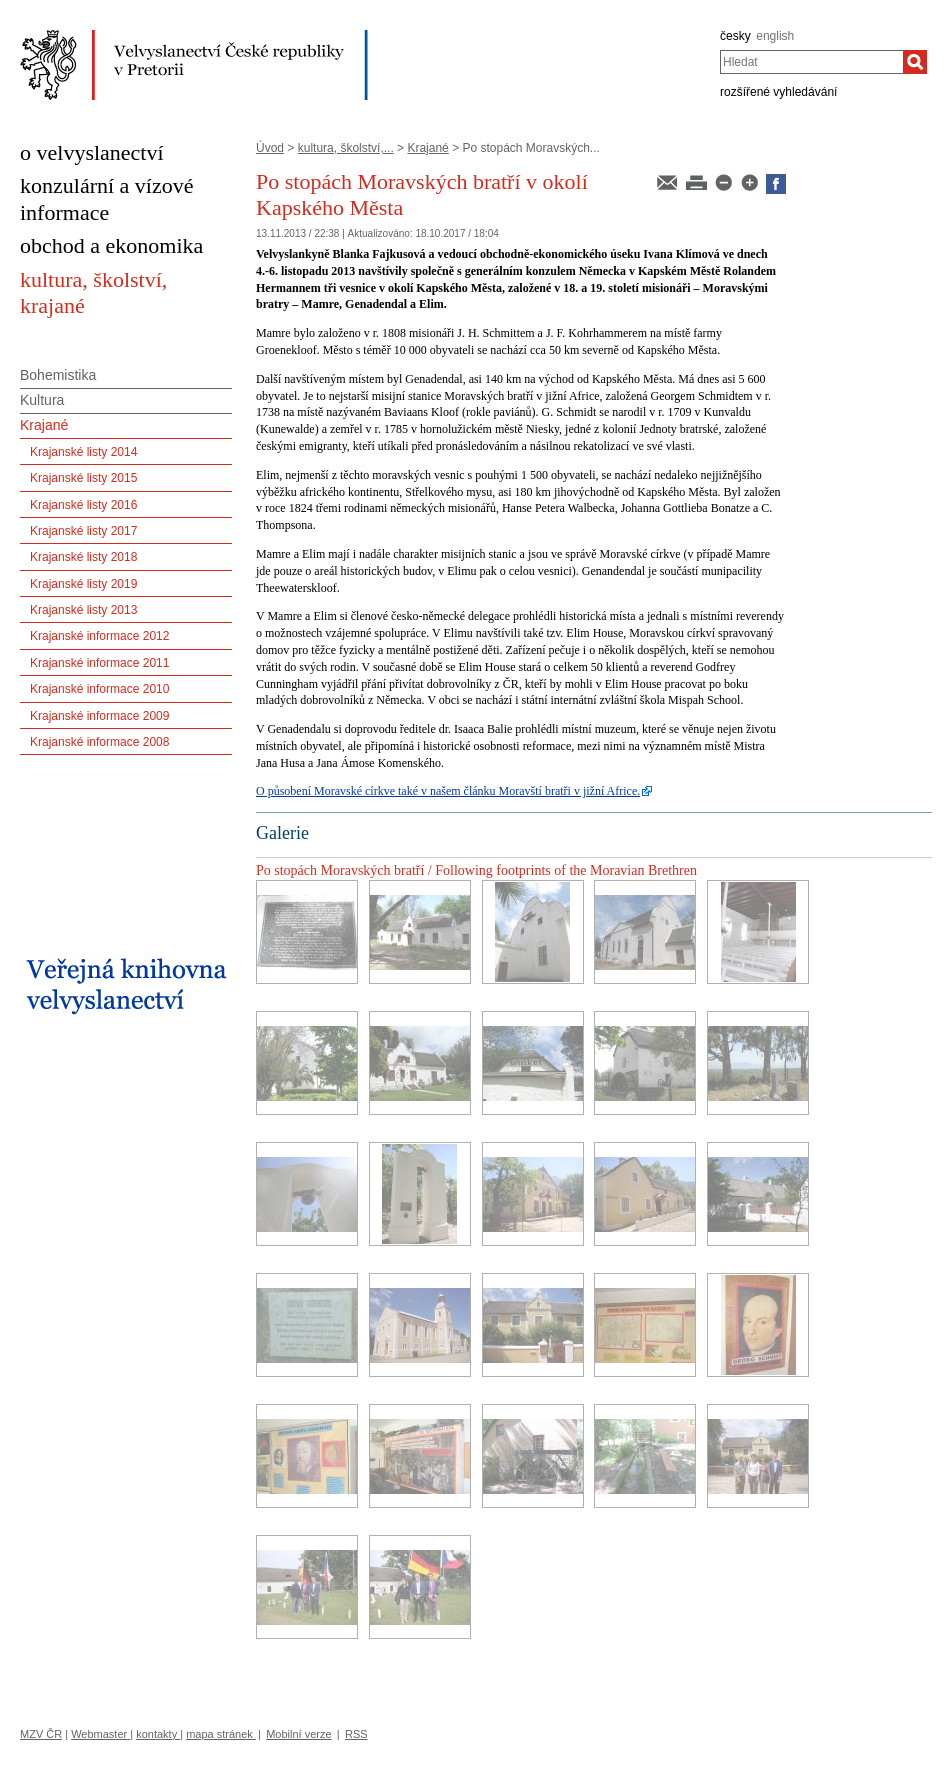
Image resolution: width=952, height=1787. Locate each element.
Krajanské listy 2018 (83, 557)
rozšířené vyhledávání (778, 92)
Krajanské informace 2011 (99, 663)
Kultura (42, 400)
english (775, 36)
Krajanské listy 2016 (83, 505)
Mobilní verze (298, 1734)
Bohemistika (58, 375)
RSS (356, 1734)
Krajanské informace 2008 (99, 742)
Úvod (270, 148)
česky (735, 36)
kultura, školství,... (346, 148)
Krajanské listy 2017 (83, 531)
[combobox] (811, 62)
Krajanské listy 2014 (83, 452)
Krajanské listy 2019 (83, 584)
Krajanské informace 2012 (99, 636)
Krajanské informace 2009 (99, 716)
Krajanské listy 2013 (83, 610)
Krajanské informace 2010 (99, 689)
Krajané (427, 148)
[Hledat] (915, 62)
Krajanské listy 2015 (83, 478)
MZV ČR (41, 1734)
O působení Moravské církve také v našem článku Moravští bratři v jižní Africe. (448, 791)
